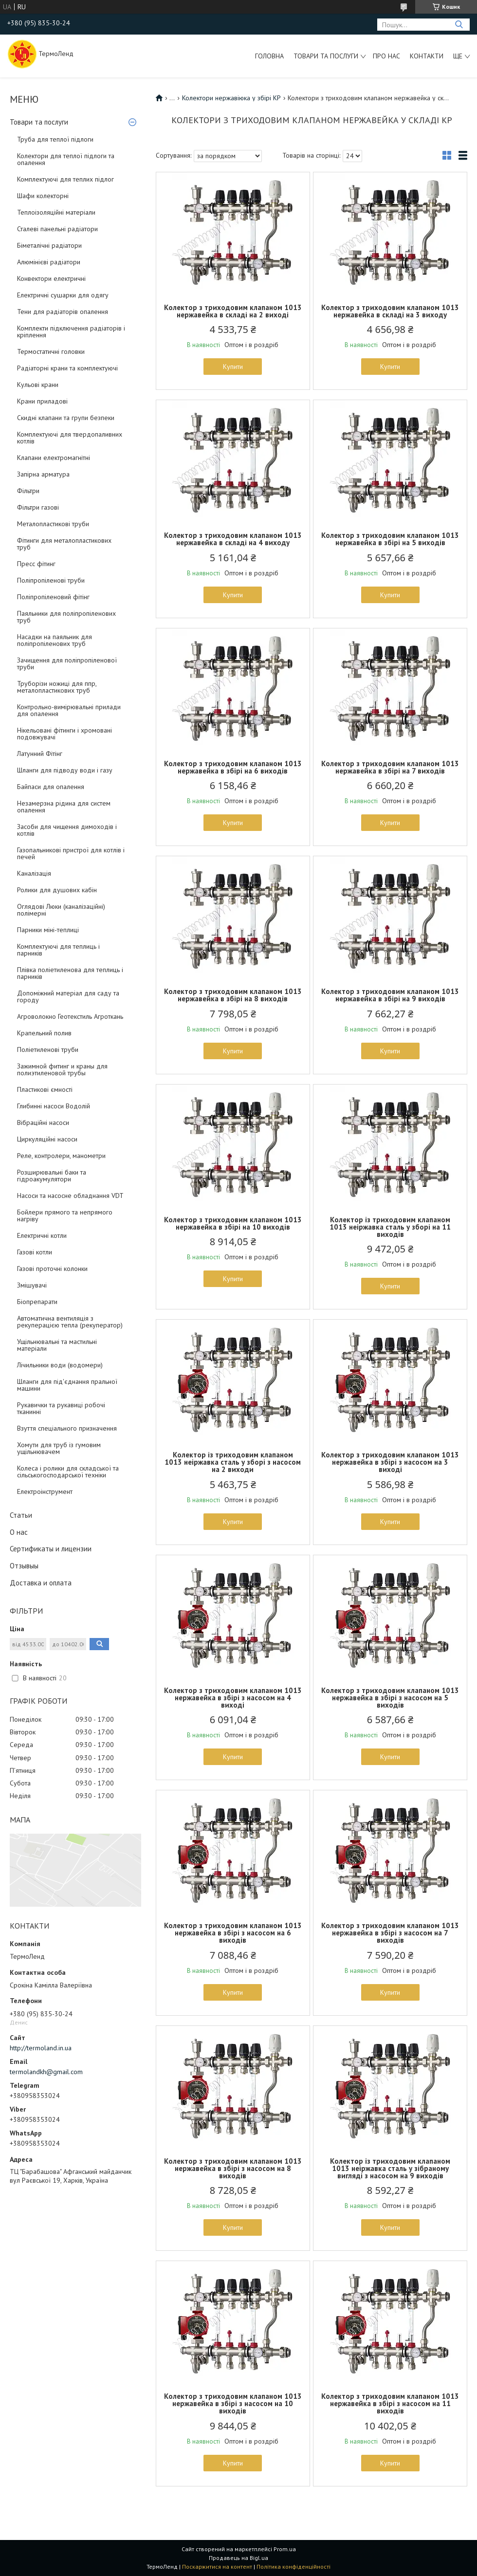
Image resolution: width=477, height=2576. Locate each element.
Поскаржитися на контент (217, 2566)
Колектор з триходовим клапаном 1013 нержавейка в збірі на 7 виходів (390, 767)
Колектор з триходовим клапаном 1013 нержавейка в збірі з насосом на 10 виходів (233, 2403)
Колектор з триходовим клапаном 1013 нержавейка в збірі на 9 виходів (390, 995)
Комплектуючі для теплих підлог (65, 179)
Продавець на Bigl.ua (238, 2557)
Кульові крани (37, 384)
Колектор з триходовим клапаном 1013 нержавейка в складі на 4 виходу (233, 539)
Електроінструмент (45, 1491)
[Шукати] (459, 24)
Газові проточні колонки (52, 1268)
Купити (233, 366)
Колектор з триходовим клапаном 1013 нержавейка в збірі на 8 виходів (233, 995)
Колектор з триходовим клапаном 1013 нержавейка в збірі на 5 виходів (390, 539)
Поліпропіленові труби (51, 580)
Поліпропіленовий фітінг (53, 596)
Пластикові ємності (45, 1089)
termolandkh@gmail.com (46, 2071)
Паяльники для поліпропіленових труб (66, 617)
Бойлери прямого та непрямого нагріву (64, 1215)
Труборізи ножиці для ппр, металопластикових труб (56, 687)
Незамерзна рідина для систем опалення (63, 806)
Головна (269, 56)
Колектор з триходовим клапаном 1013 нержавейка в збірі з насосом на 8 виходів (233, 2168)
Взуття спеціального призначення (67, 1428)
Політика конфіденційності (293, 2566)
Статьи (21, 1515)
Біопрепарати (37, 1301)
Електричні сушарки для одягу (63, 295)
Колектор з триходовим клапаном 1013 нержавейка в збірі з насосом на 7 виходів (390, 1933)
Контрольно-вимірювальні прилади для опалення (69, 710)
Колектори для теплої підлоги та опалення (65, 159)
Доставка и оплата (41, 1582)
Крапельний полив (44, 1033)
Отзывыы (24, 1565)
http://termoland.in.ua (41, 2047)
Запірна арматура (43, 474)
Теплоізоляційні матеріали (56, 212)
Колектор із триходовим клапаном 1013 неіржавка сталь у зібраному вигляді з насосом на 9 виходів (390, 2168)
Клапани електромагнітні (53, 457)
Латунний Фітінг (39, 753)
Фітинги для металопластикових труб (64, 544)
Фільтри (28, 490)
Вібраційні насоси (43, 1122)
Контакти (426, 56)
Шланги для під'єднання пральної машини (67, 1385)
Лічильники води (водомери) (60, 1365)
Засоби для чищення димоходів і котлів (67, 830)
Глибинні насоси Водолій (53, 1106)
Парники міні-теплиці (48, 929)
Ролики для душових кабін (57, 889)
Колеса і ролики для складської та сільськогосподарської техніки (68, 1471)
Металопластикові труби (53, 523)
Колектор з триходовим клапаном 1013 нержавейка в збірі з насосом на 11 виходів (390, 2403)
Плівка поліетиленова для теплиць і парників (70, 973)
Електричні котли (42, 1235)
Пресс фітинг (36, 563)
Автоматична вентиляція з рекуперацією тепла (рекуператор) (70, 1321)
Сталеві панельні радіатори (57, 228)
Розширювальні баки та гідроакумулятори (51, 1175)
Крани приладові (42, 401)
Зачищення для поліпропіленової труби (67, 663)
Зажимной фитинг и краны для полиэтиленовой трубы (62, 1069)
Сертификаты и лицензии (51, 1548)
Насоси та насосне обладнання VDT (70, 1195)
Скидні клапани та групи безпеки (65, 417)
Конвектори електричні (51, 278)
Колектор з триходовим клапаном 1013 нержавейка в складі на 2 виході (233, 311)
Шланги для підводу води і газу (64, 770)
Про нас (386, 56)
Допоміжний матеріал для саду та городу (68, 996)
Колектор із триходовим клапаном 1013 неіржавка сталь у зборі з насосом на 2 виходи (233, 1462)
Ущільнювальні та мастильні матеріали (57, 1345)
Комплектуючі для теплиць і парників (58, 949)
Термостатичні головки (51, 351)
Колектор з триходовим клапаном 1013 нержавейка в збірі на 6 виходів (233, 767)
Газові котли (34, 1252)
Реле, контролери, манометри (61, 1155)
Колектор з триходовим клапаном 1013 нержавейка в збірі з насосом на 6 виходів (233, 1933)
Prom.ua (285, 2549)
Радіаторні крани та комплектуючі (67, 368)
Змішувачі (32, 1285)
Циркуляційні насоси (47, 1139)
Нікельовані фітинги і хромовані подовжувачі (64, 733)
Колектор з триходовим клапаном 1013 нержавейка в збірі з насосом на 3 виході (390, 1462)
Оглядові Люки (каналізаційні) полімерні (61, 910)
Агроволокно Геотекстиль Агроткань (70, 1016)
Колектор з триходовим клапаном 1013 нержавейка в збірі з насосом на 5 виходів (390, 1698)
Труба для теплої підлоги (55, 139)
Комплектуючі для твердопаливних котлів (69, 437)
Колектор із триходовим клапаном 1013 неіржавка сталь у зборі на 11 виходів (390, 1227)
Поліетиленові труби (47, 1049)
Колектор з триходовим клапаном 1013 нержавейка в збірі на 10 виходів (233, 1223)
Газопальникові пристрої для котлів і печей (71, 853)
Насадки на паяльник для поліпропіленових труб (54, 640)
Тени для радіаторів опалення (62, 311)
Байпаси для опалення (50, 786)
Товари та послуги (326, 56)
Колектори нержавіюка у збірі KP (231, 97)
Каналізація (34, 873)
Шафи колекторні (43, 195)
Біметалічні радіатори (49, 245)
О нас (19, 1532)
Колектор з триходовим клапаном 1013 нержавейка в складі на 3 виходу (390, 311)
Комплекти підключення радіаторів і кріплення (71, 331)
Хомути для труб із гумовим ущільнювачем (59, 1448)
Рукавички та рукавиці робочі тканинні (61, 1408)
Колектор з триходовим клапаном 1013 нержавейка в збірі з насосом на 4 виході (233, 1698)
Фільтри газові (38, 507)
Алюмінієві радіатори (48, 262)
